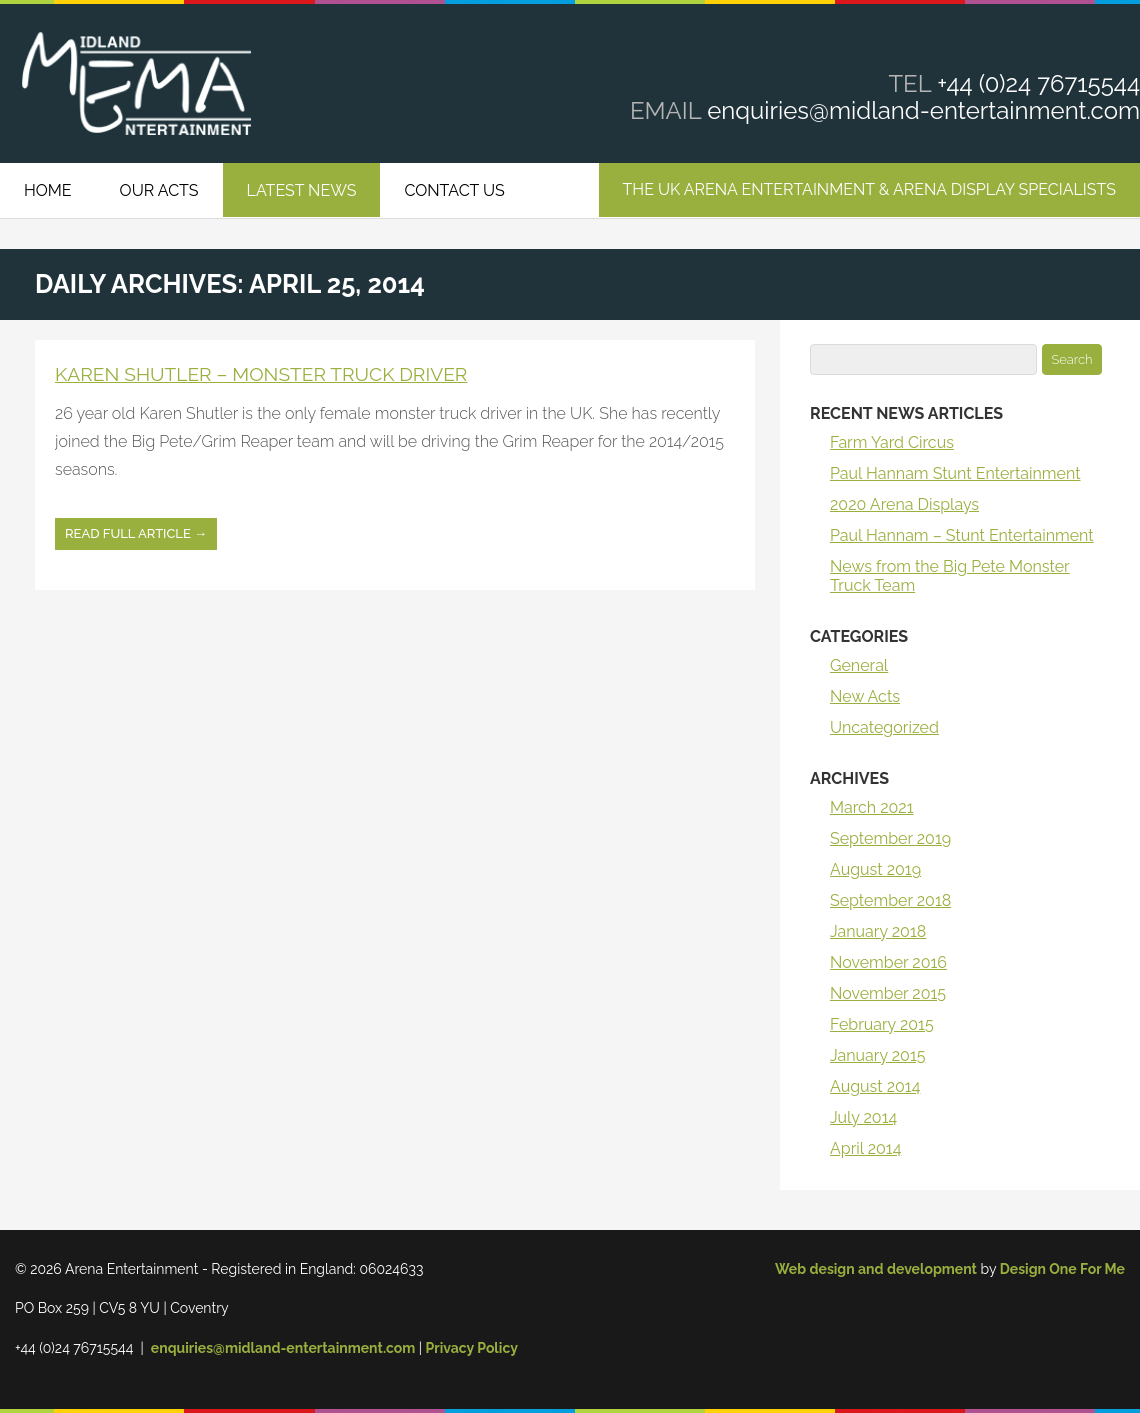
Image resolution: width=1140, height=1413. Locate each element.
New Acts (865, 696)
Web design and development (876, 1269)
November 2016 (888, 962)
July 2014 (863, 1117)
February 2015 (882, 1024)
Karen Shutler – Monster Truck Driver (261, 374)
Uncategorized (884, 727)
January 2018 (878, 931)
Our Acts (159, 190)
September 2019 (890, 838)
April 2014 (865, 1148)
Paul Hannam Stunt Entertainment (955, 473)
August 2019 (875, 869)
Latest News (302, 190)
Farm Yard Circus (892, 442)
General (859, 665)
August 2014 (875, 1086)
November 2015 (888, 993)
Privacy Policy (472, 1348)
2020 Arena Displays (904, 504)
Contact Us (454, 190)
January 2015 (877, 1055)
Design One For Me (1062, 1269)
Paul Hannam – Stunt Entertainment (962, 535)
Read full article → (136, 533)
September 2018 (890, 900)
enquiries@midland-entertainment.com (923, 110)
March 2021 (872, 807)
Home (48, 190)
